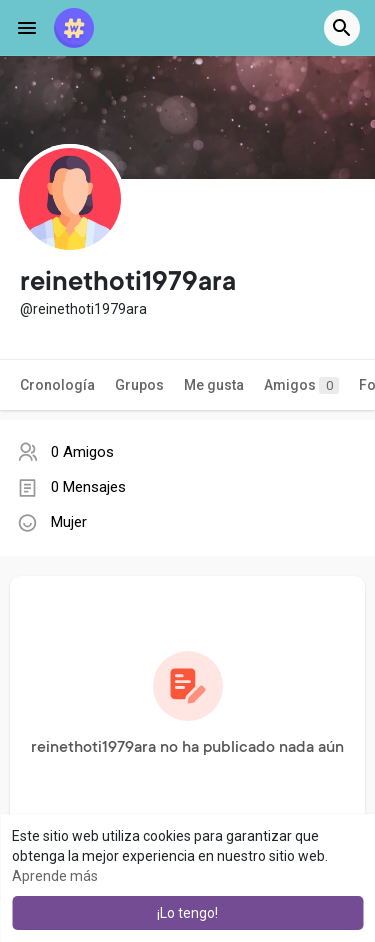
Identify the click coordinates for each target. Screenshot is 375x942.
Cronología (57, 385)
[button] (342, 28)
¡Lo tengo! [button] (187, 913)
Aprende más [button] (55, 876)
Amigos (301, 385)
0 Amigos (82, 452)
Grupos (139, 385)
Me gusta (214, 385)
